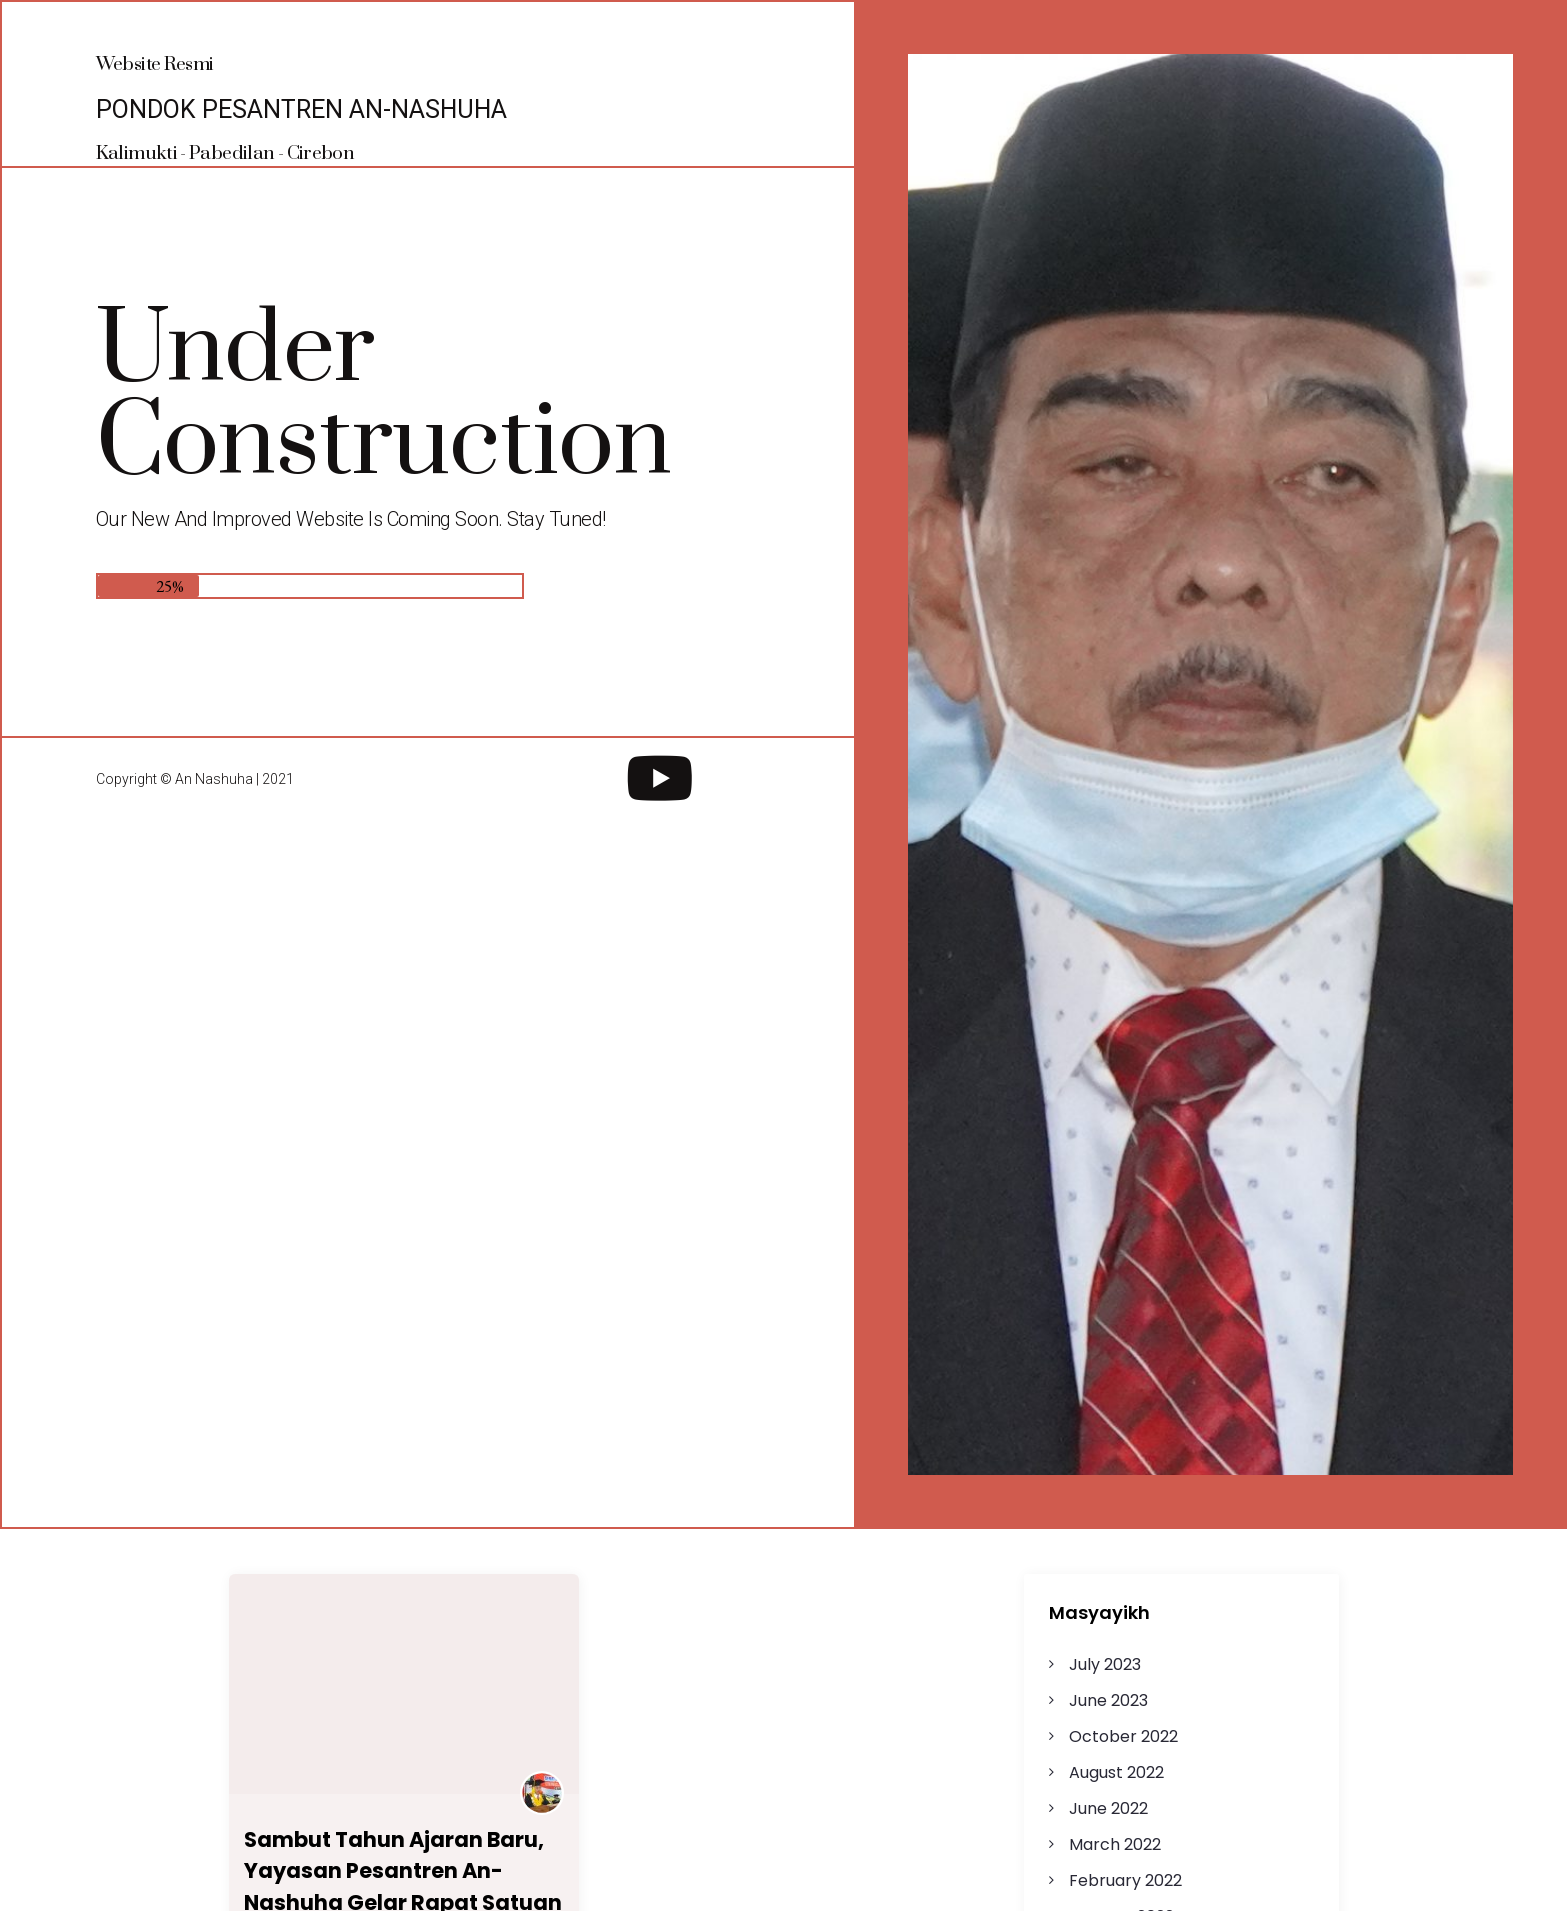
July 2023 (1105, 1664)
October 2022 (1123, 1736)
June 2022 (1108, 1808)
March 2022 (1115, 1844)
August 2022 (1116, 1772)
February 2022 (1125, 1880)
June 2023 (1108, 1700)
